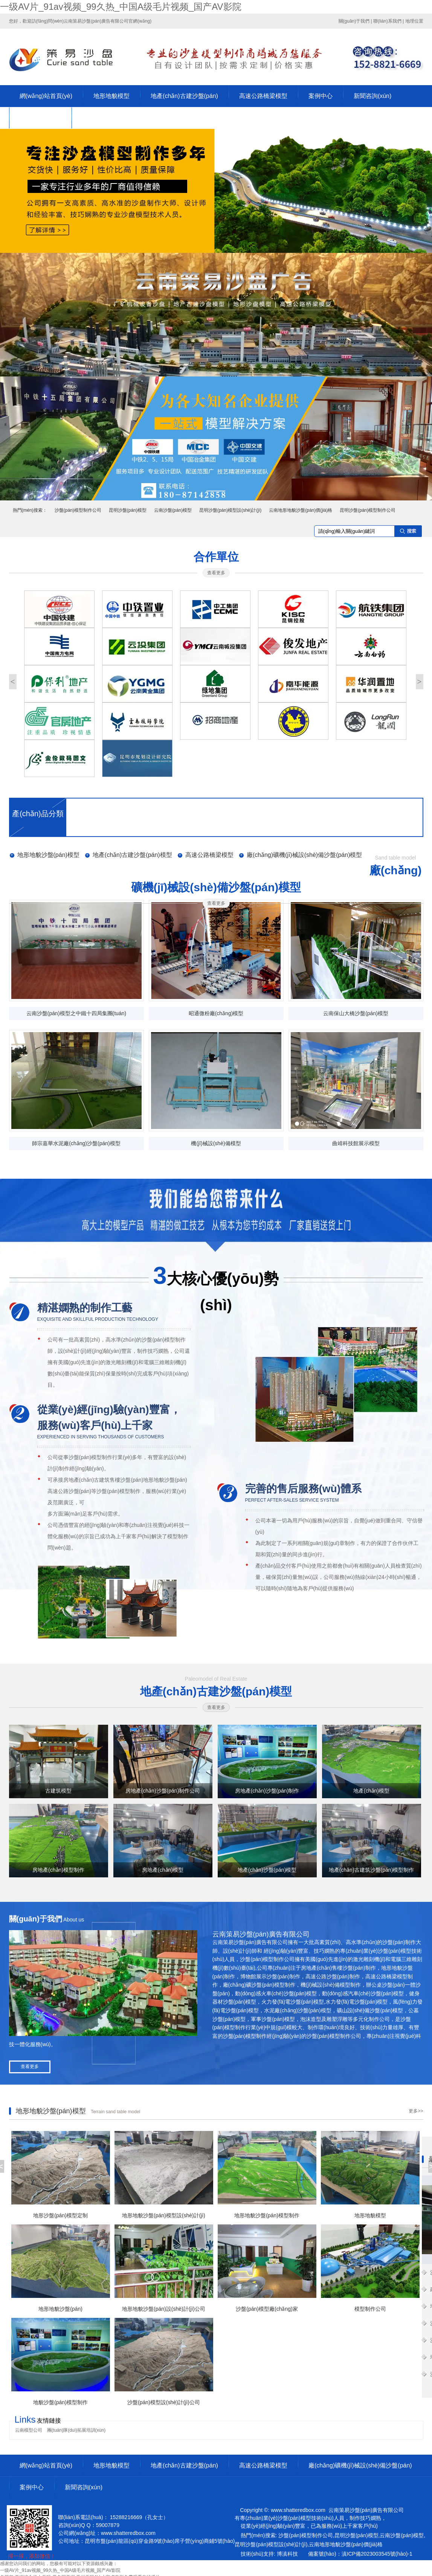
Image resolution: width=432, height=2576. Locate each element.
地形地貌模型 (111, 96)
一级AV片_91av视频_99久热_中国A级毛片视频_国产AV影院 (120, 7)
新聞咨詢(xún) (372, 96)
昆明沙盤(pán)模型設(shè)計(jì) (230, 510)
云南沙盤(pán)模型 (173, 510)
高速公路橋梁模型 (263, 96)
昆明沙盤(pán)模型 (128, 510)
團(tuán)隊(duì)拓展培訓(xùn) (76, 2430)
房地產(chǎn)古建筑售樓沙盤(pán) (103, 1480)
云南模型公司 (28, 2430)
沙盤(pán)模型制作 (164, 1340)
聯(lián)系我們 (387, 21)
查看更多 (216, 572)
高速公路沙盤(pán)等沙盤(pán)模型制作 (93, 1491)
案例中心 (320, 96)
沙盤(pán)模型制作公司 (78, 510)
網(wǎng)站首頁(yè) (46, 96)
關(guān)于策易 (40, 118)
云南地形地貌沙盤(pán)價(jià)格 (300, 510)
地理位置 (414, 21)
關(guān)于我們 (354, 21)
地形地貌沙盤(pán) (165, 1480)
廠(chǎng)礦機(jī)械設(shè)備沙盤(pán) (360, 2465)
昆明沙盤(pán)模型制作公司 (367, 510)
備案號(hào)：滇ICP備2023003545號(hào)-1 (360, 2554)
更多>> (416, 2111)
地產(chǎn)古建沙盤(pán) (184, 96)
